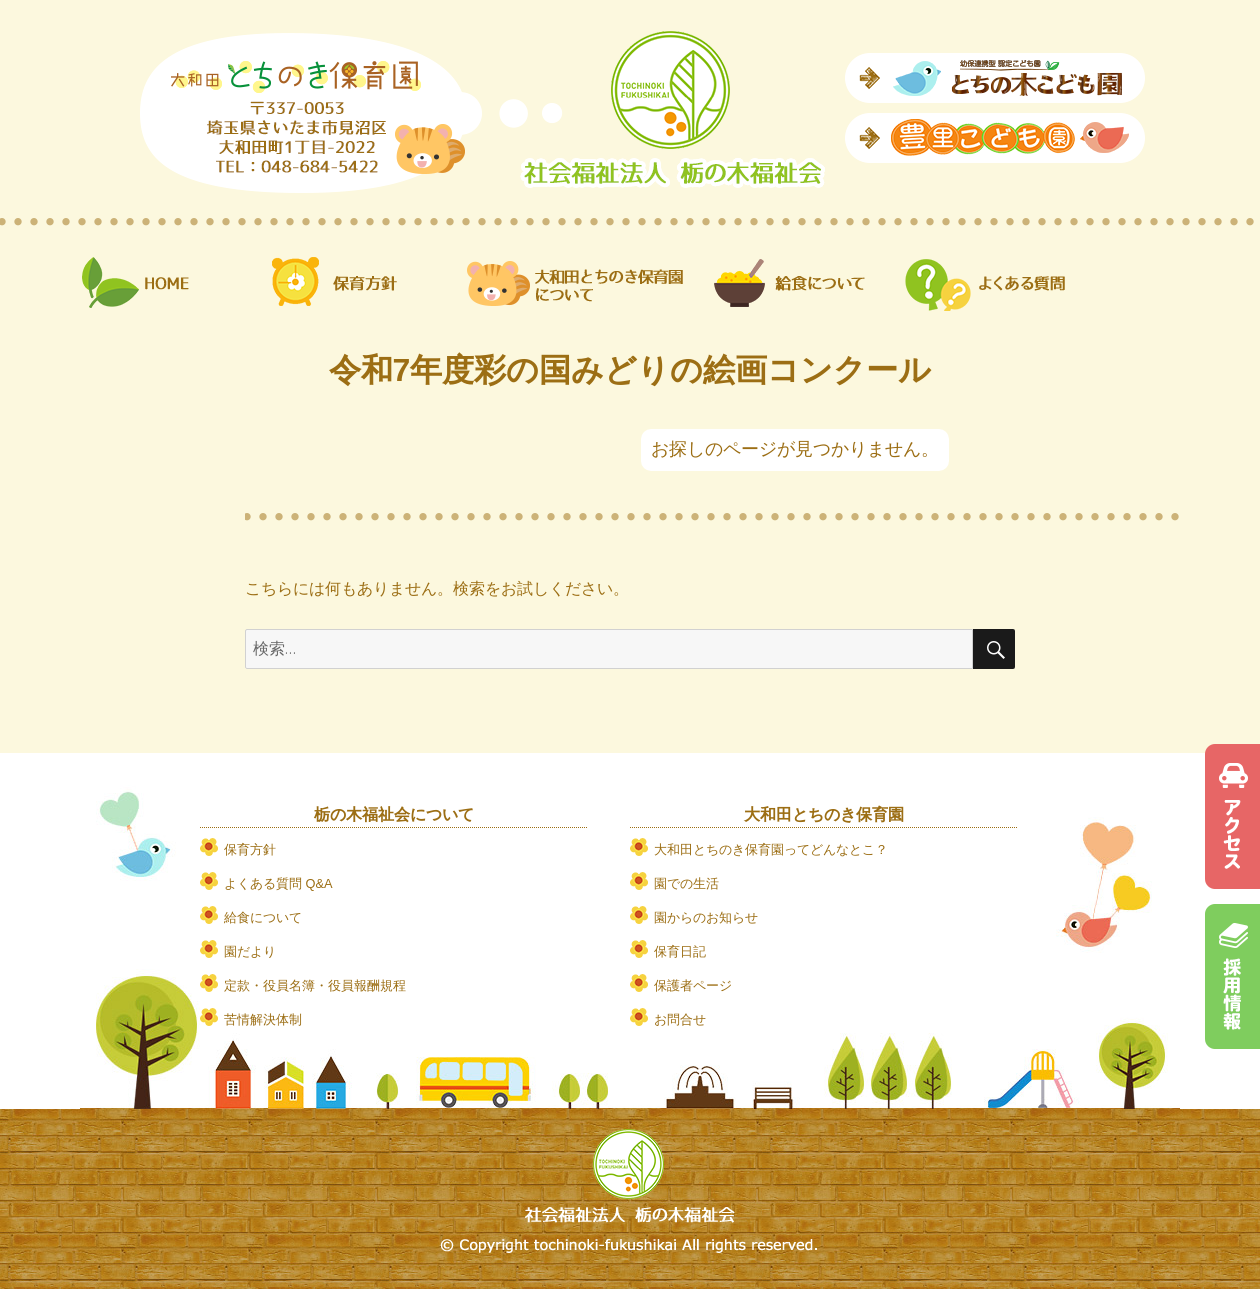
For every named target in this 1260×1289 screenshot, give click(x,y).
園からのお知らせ (706, 917)
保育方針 (250, 849)
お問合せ (680, 1019)
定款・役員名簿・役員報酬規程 (315, 985)
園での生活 (686, 883)
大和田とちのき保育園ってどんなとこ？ (771, 849)
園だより (250, 951)
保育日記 (680, 951)
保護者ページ (693, 985)
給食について (263, 917)
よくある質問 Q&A (278, 883)
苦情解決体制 (263, 1019)
